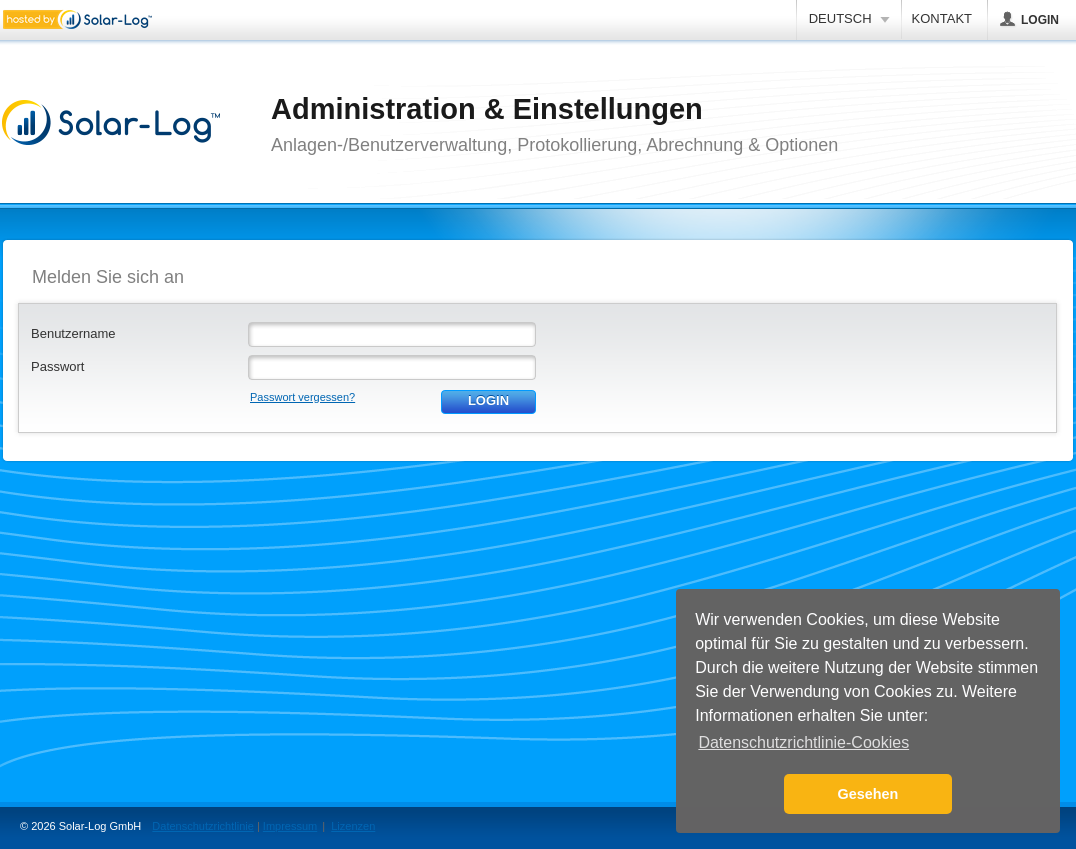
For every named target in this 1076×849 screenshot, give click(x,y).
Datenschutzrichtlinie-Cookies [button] (803, 742)
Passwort (57, 366)
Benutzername (73, 333)
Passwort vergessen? (302, 397)
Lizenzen (353, 826)
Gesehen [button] (868, 794)
